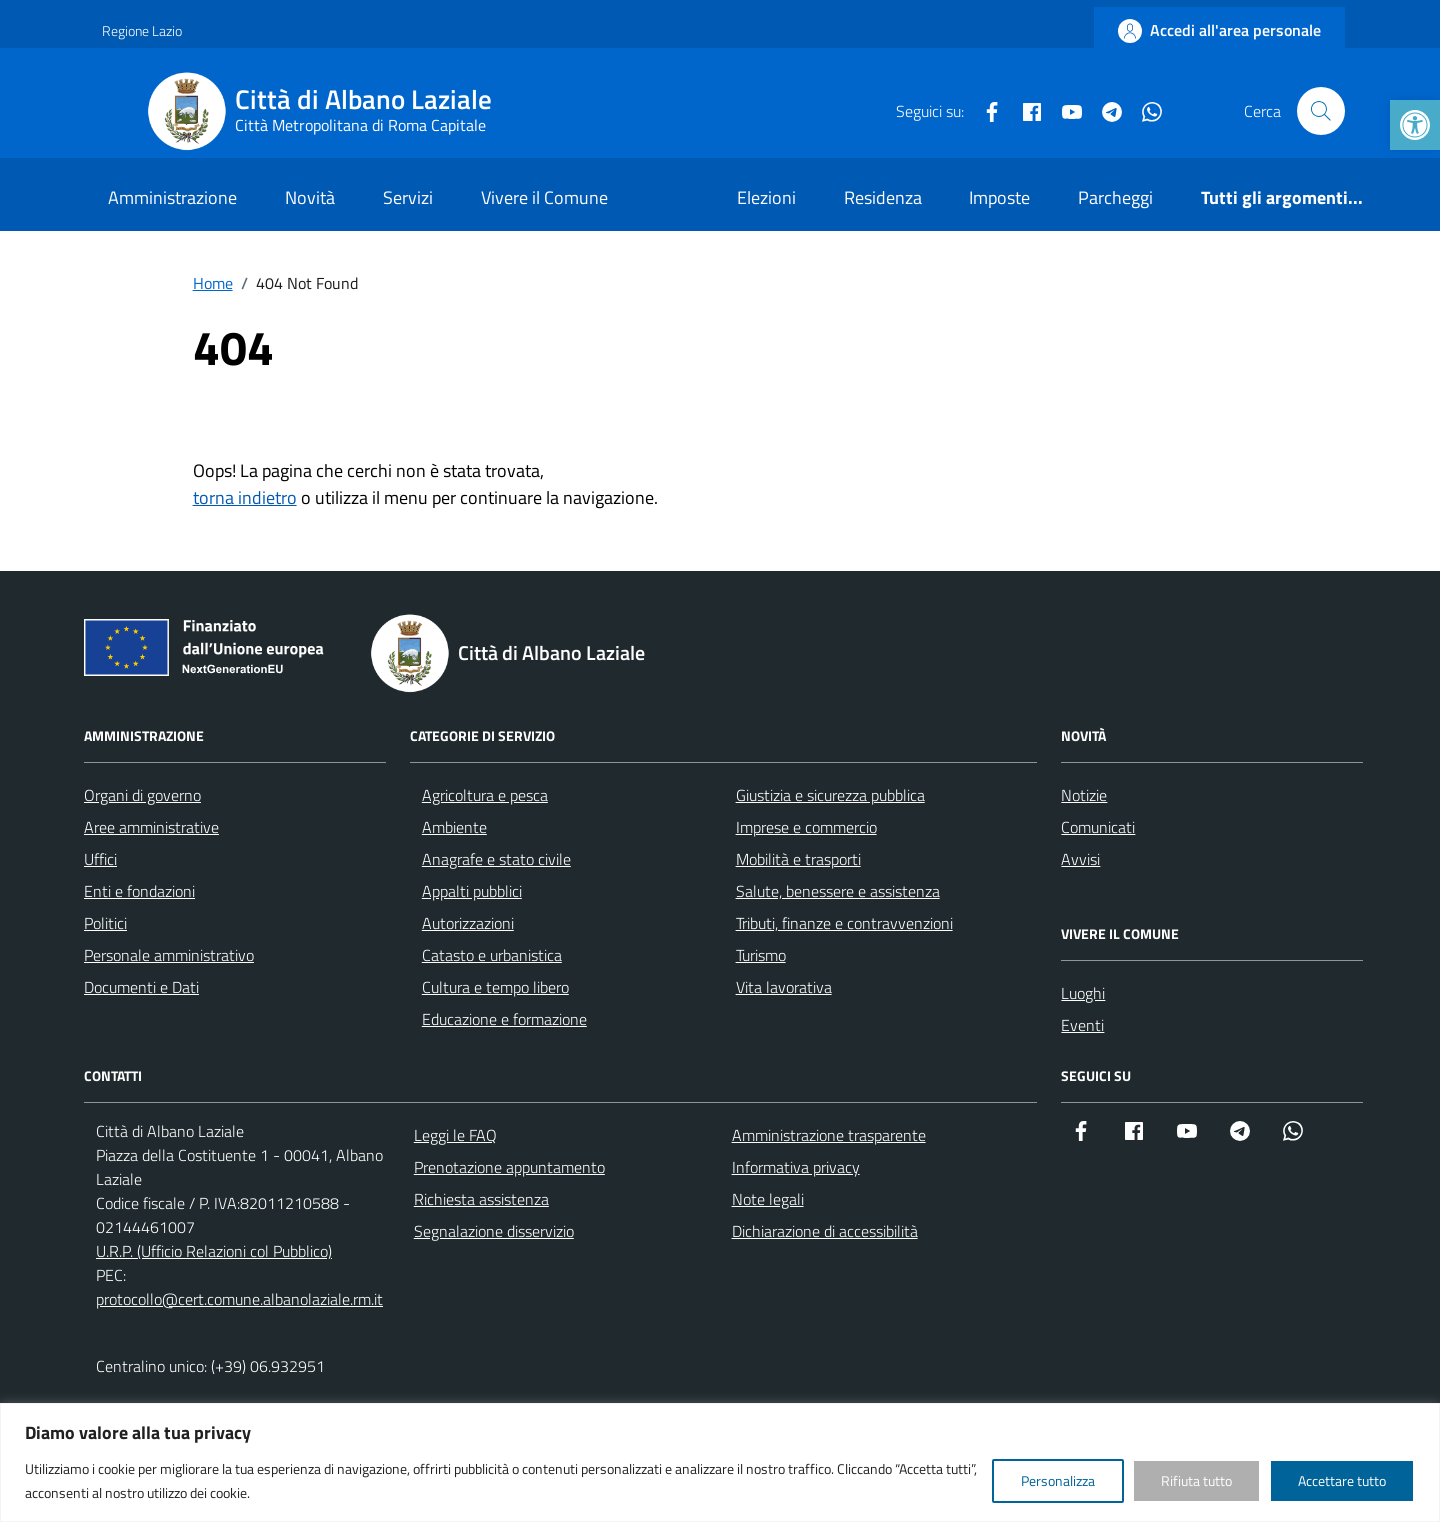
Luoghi (1083, 993)
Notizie (1084, 795)
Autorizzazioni (468, 923)
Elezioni (766, 197)
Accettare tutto (1342, 1480)
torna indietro (245, 497)
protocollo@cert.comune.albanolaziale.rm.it (239, 1299)
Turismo (761, 955)
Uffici (100, 859)
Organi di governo (142, 795)
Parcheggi (1115, 197)
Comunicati (1098, 827)
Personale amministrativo (169, 955)
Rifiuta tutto (1196, 1480)
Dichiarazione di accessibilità (825, 1231)
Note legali (768, 1199)
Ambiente (454, 827)
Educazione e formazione (504, 1019)
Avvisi (1080, 859)
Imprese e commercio (806, 827)
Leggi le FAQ (455, 1135)
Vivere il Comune (544, 197)
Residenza (883, 197)
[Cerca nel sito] (1321, 111)
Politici (105, 923)
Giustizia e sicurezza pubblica (830, 795)
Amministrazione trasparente (829, 1135)
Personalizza (1058, 1480)
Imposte (999, 197)
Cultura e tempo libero (495, 987)
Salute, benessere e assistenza (838, 891)
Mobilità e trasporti (798, 859)
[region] (720, 1462)
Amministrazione (172, 197)
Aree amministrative (151, 827)
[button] (1415, 125)
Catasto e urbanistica (492, 955)
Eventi (1082, 1025)
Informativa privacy (796, 1167)
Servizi (408, 197)
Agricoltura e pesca (485, 795)
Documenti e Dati (141, 987)
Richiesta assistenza (481, 1199)
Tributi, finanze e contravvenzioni (844, 923)
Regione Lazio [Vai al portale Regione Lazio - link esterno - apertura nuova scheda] (142, 30)
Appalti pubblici (472, 891)
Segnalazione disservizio (494, 1231)
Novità (310, 197)
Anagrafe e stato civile (496, 859)
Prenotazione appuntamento (509, 1167)
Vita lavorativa (784, 987)
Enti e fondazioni (139, 891)
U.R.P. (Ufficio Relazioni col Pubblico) (214, 1251)
